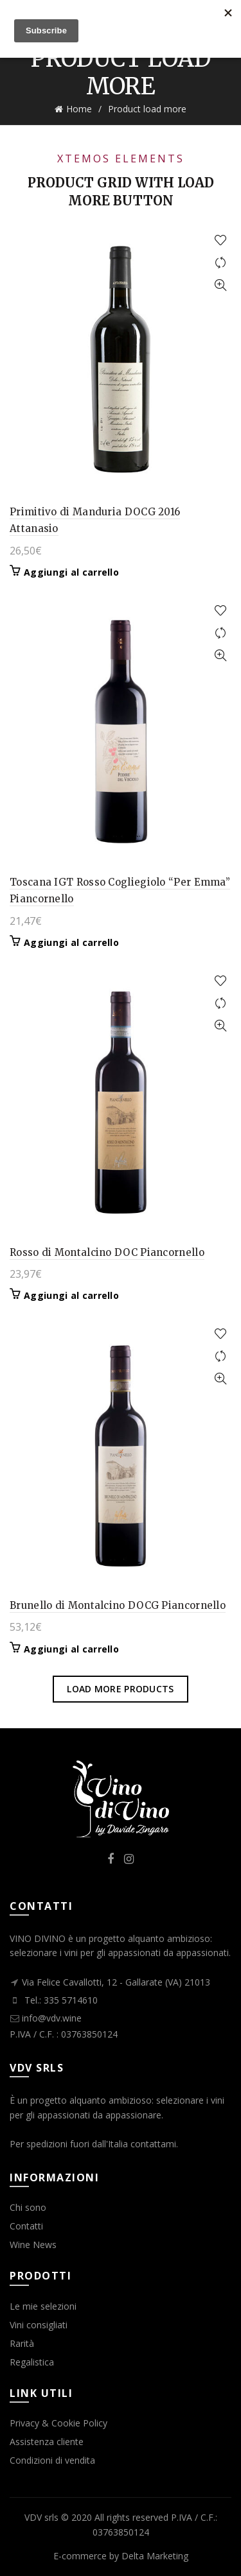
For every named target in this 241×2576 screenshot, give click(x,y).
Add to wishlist (220, 240)
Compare (220, 263)
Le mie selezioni (43, 2306)
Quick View (220, 285)
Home (79, 109)
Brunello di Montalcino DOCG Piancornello (118, 1605)
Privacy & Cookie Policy (58, 2423)
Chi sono (28, 2207)
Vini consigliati (38, 2325)
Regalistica (32, 2362)
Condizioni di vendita (52, 2460)
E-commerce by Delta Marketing (120, 2556)
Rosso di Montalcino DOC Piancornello (107, 1252)
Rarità (22, 2343)
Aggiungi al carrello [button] (71, 572)
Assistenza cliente (47, 2441)
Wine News (33, 2244)
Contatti (26, 2226)
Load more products (120, 1689)
